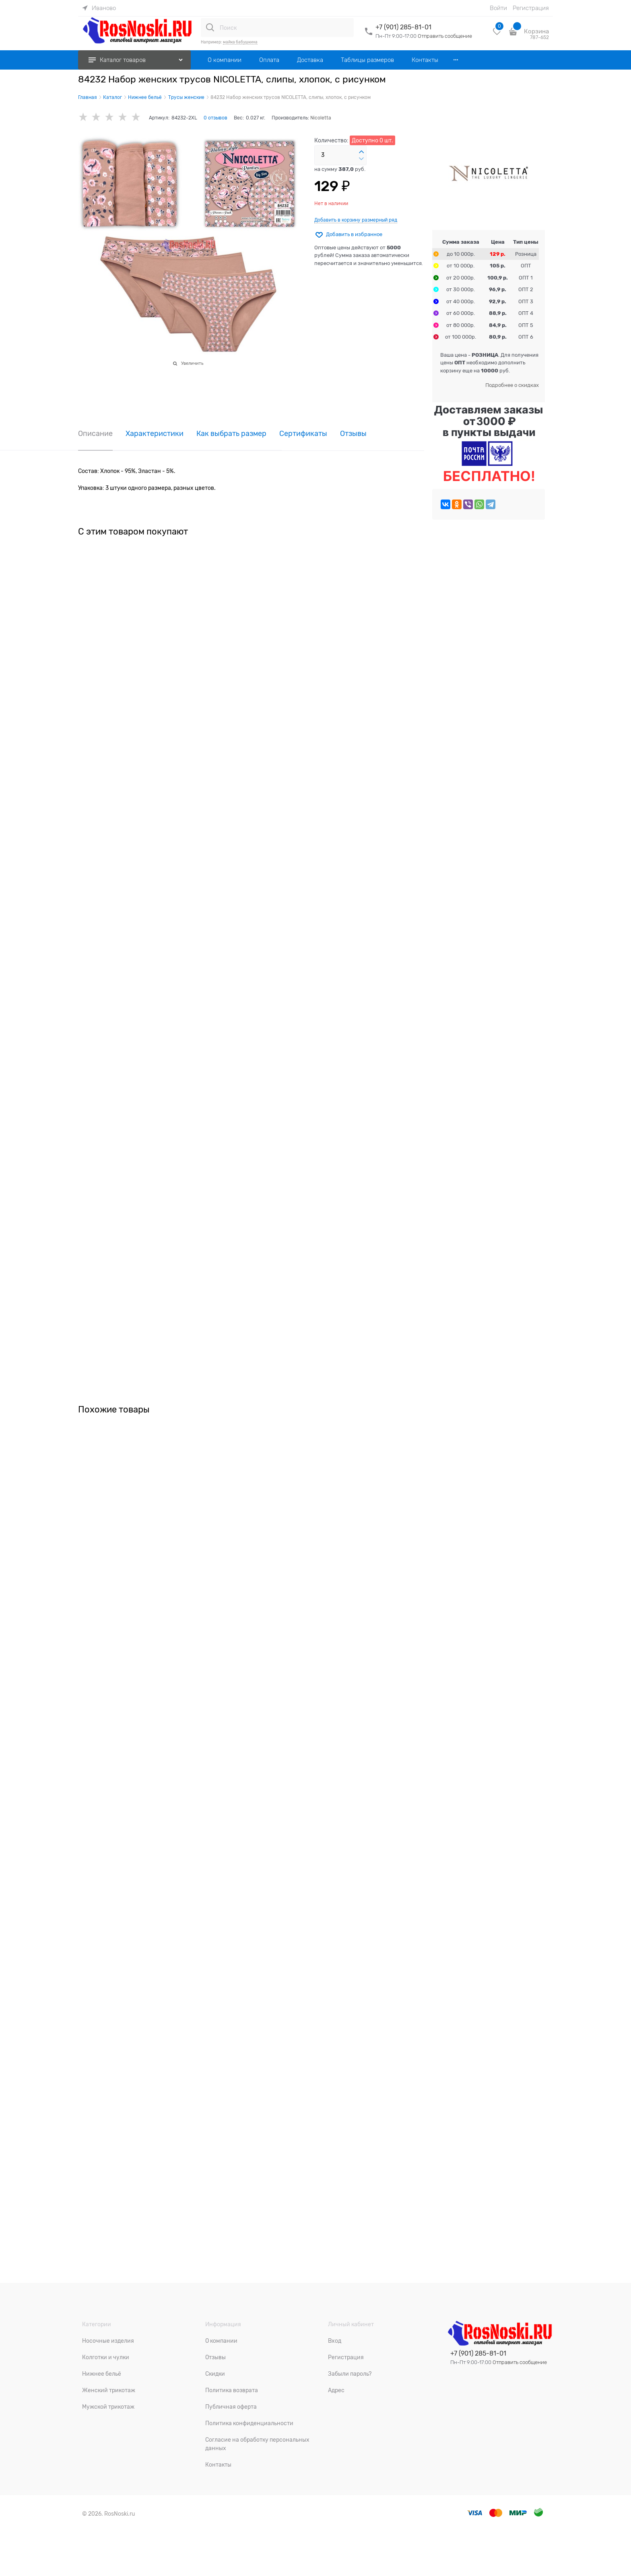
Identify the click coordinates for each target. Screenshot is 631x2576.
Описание (95, 434)
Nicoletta (320, 118)
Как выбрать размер (231, 434)
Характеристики (155, 434)
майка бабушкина (240, 42)
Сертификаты (303, 434)
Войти (498, 8)
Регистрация (531, 8)
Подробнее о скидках (512, 385)
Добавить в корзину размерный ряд (355, 220)
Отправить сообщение (445, 36)
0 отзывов (215, 118)
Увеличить (192, 363)
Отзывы (353, 434)
